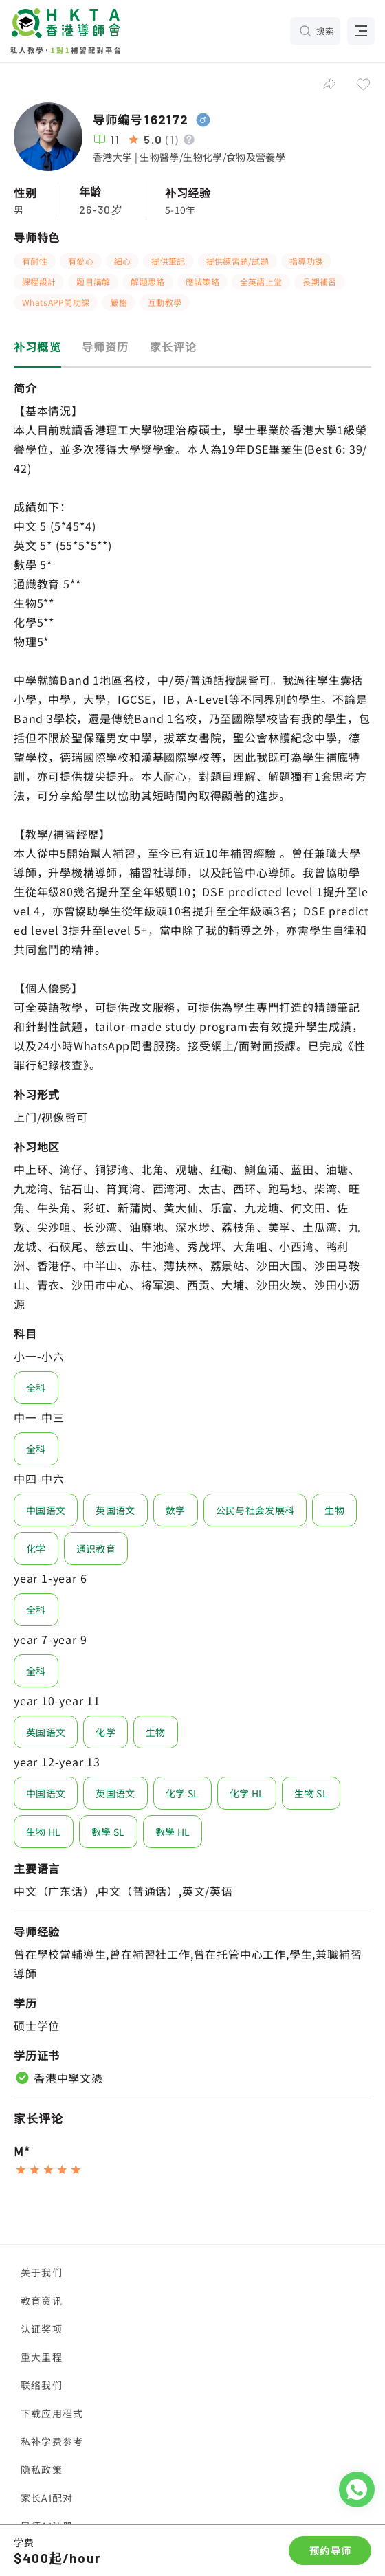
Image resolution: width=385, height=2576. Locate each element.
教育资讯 (42, 2300)
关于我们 (42, 2272)
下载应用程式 (52, 2413)
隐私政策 (42, 2469)
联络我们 (42, 2385)
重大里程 (42, 2357)
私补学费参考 (52, 2441)
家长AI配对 (47, 2498)
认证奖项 (42, 2328)
